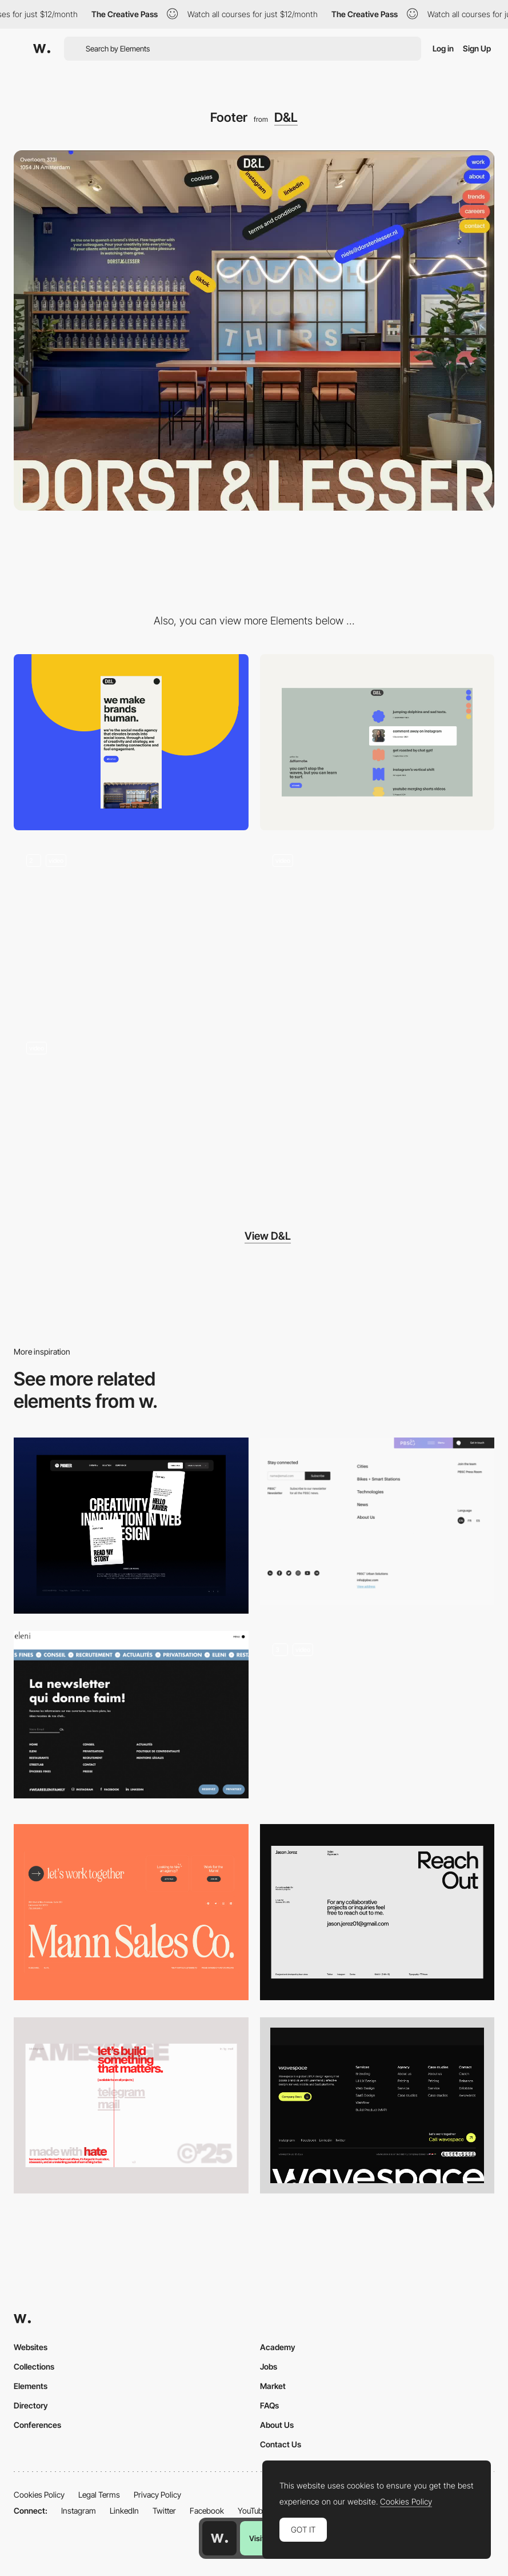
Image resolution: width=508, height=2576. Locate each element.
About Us (277, 2425)
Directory (31, 2405)
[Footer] (131, 1526)
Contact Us (280, 2444)
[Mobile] (131, 742)
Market (273, 2386)
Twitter (164, 2510)
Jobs (268, 2366)
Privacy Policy (157, 2494)
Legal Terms (99, 2494)
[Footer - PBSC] (377, 1521)
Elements (30, 2386)
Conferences (37, 2425)
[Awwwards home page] (219, 2538)
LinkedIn (124, 2510)
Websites (30, 2347)
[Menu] (377, 930)
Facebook (207, 2510)
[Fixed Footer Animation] (377, 1719)
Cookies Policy (39, 2494)
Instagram (78, 2510)
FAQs (269, 2405)
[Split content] (131, 1117)
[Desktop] (377, 742)
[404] (131, 930)
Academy (277, 2347)
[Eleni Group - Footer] (131, 1714)
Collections (34, 2366)
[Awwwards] (41, 48)
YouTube (252, 2510)
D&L (286, 117)
